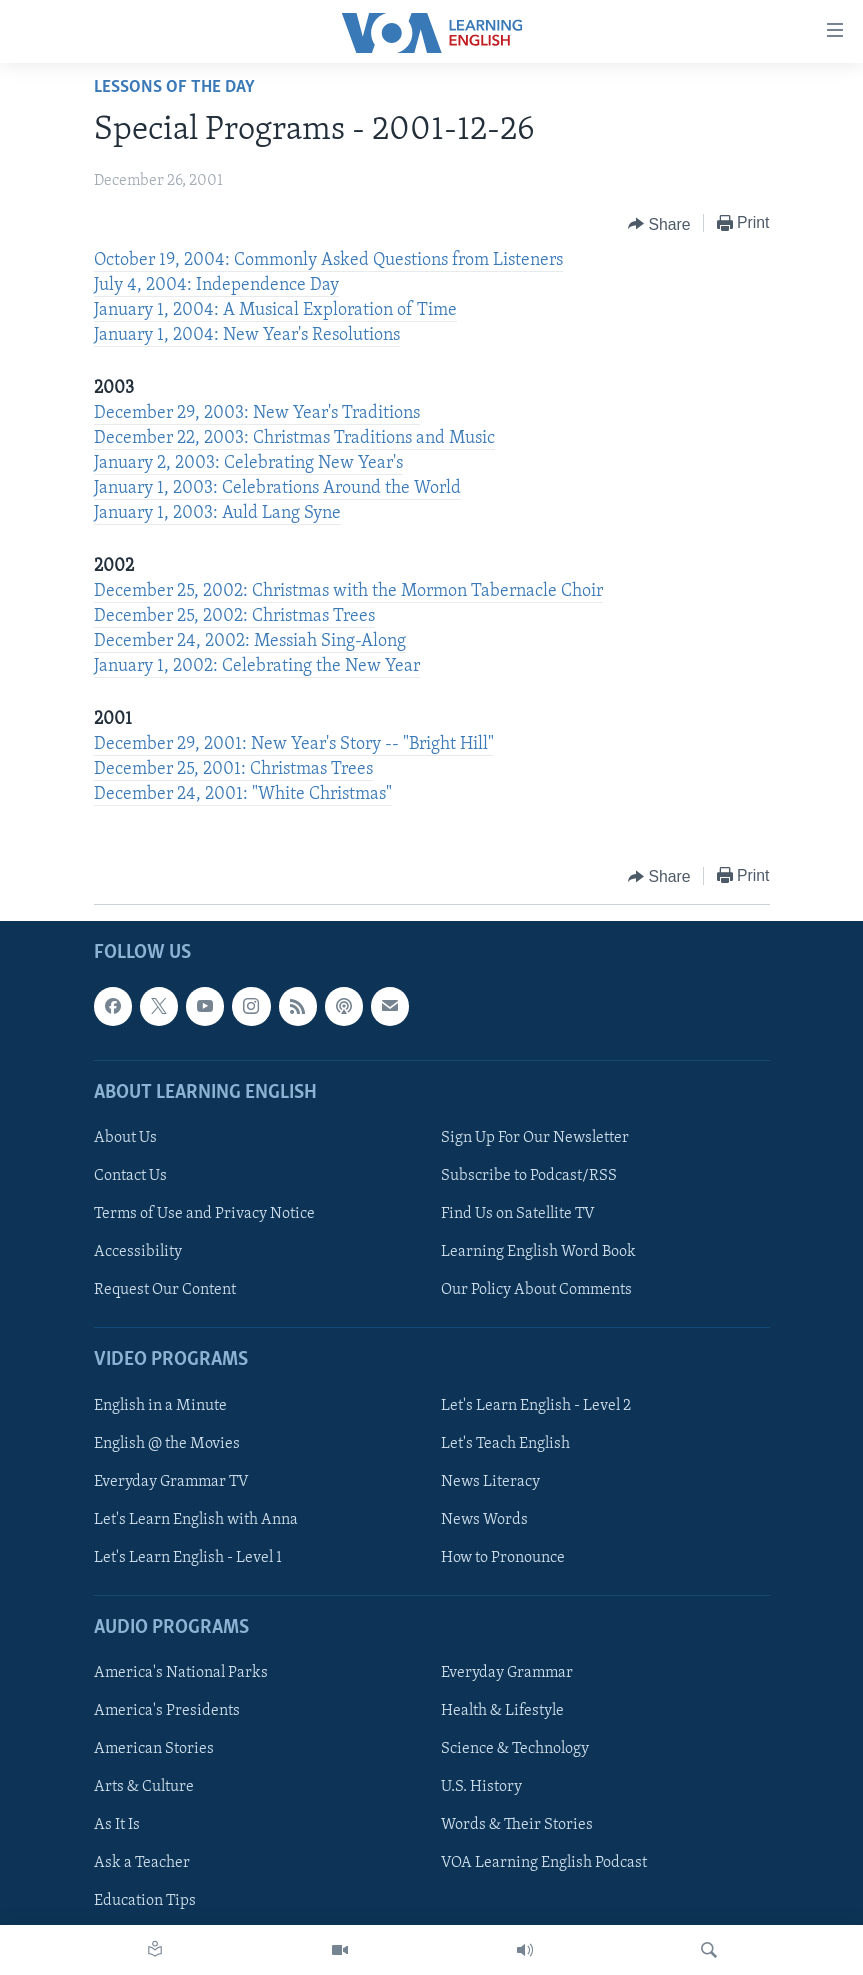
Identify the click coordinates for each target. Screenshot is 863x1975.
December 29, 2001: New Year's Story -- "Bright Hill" (294, 744)
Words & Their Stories (517, 1826)
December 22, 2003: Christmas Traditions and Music (294, 438)
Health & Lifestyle (502, 1712)
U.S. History (481, 1788)
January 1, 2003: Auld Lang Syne (217, 513)
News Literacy (490, 1482)
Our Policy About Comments (536, 1291)
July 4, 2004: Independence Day (216, 285)
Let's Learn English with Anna (196, 1520)
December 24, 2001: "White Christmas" (243, 794)
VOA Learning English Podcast (544, 1864)
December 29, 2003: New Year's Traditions (257, 413)
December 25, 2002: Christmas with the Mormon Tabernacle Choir (348, 591)
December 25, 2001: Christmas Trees (233, 769)
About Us (125, 1138)
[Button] (659, 224)
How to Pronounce (503, 1558)
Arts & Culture (144, 1788)
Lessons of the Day (174, 87)
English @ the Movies (167, 1444)
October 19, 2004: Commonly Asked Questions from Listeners (328, 260)
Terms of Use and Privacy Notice (204, 1214)
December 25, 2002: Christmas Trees (234, 616)
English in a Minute (160, 1406)
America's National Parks (181, 1674)
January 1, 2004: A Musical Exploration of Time (275, 310)
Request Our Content (165, 1291)
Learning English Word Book (538, 1253)
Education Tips (145, 1902)
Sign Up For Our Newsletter (535, 1138)
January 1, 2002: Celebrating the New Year (257, 666)
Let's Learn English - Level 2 (536, 1406)
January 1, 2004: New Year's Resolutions (247, 335)
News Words (484, 1520)
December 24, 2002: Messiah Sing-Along (250, 641)
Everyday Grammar (507, 1674)
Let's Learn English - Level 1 (188, 1558)
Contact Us (130, 1176)
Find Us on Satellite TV (518, 1214)
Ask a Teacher (142, 1864)
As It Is (117, 1826)
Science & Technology (515, 1750)
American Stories (154, 1750)
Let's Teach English (505, 1444)
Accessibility (138, 1253)
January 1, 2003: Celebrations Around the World (277, 488)
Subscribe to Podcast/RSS (529, 1176)
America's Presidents (167, 1712)
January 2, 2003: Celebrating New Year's (248, 463)
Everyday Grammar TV (171, 1482)
